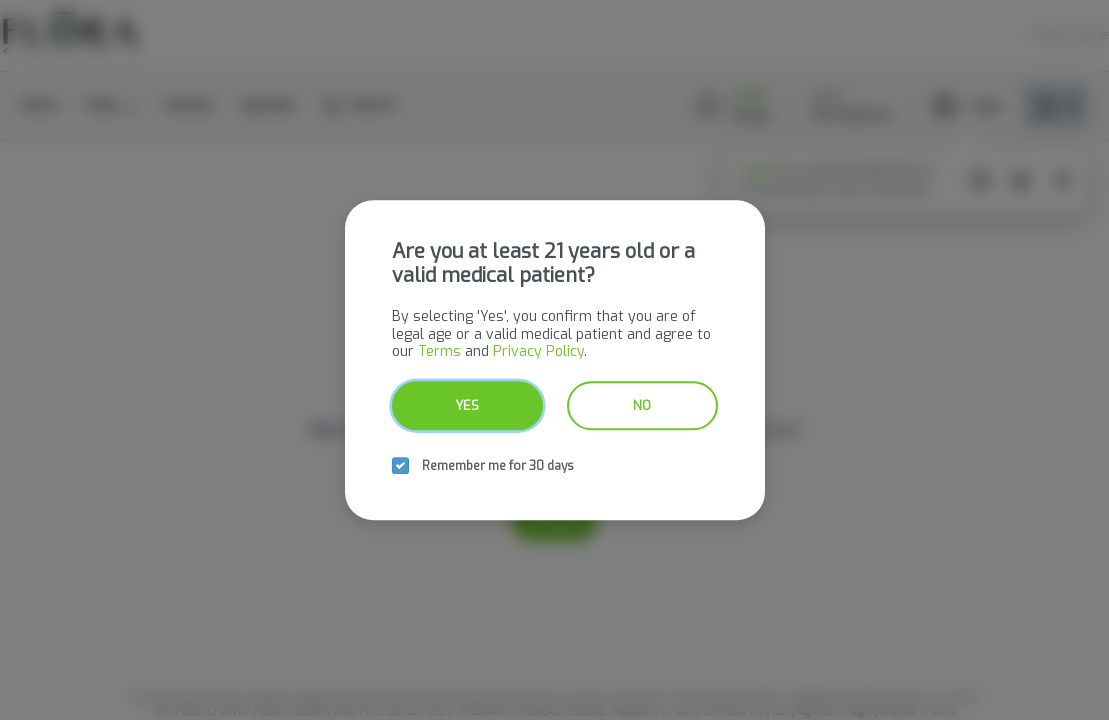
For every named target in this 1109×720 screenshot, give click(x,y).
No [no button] (642, 405)
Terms (439, 351)
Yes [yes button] (467, 405)
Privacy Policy (538, 351)
